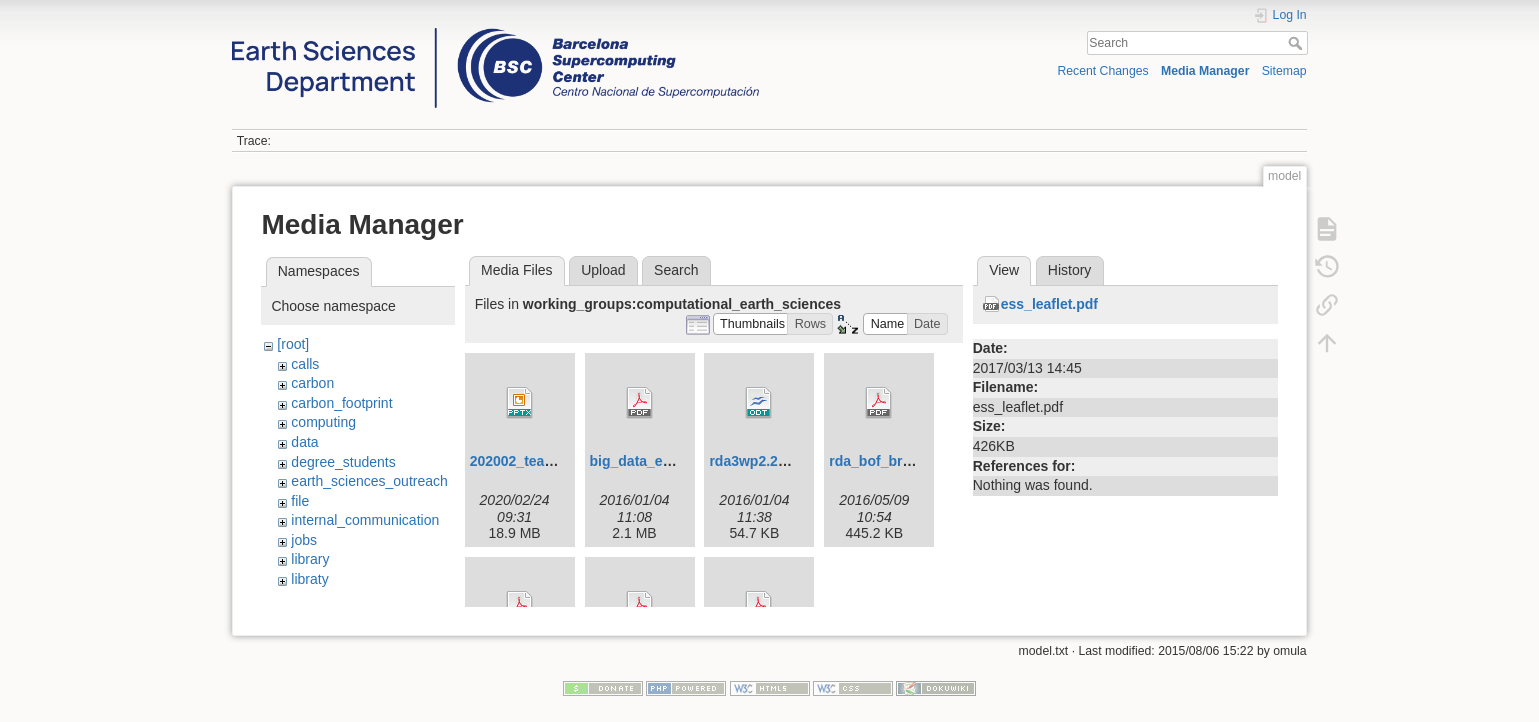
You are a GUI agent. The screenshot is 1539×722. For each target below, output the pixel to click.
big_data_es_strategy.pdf (674, 461)
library (310, 559)
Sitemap (1284, 71)
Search (1297, 43)
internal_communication (365, 520)
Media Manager (1205, 71)
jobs (304, 540)
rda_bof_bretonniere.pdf (910, 461)
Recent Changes (1102, 71)
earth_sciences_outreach (369, 481)
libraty (309, 579)
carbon (312, 383)
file (300, 501)
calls (305, 364)
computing (323, 422)
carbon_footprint (341, 403)
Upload (603, 270)
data (304, 442)
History (1070, 270)
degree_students (343, 462)
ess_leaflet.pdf (1049, 304)
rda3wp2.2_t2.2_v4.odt (783, 461)
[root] (293, 344)
